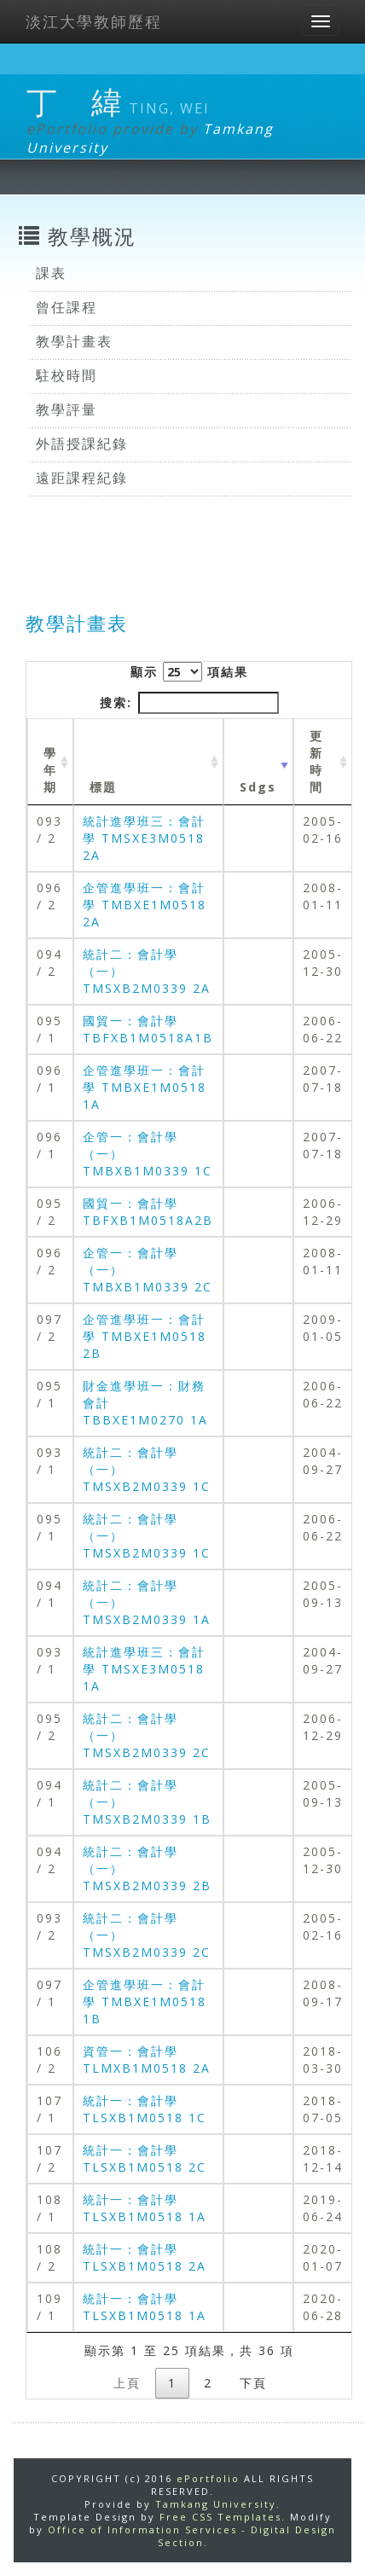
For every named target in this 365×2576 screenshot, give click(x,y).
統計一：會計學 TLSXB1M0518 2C (144, 2158)
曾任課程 (66, 307)
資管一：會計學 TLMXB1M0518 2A (147, 2059)
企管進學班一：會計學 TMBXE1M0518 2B (144, 1336)
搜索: (189, 703)
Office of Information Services (142, 2529)
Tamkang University (215, 2504)
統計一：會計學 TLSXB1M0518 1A (144, 2208)
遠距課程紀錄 (82, 477)
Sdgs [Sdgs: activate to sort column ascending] (258, 787)
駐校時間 (66, 375)
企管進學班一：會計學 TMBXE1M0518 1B (144, 2001)
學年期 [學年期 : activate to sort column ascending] (50, 770)
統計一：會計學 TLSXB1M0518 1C (144, 2109)
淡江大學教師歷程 (94, 21)
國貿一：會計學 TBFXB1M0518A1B (148, 1029)
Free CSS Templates (220, 2516)
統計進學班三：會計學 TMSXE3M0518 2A (144, 838)
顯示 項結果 (189, 672)
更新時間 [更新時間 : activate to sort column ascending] (316, 761)
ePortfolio (208, 2478)
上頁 (127, 2383)
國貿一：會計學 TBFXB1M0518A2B (148, 1211)
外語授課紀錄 (82, 443)
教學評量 (66, 409)
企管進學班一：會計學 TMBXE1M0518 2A (144, 904)
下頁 (253, 2383)
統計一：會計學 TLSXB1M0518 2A (144, 2257)
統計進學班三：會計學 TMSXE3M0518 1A (144, 1669)
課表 (51, 273)
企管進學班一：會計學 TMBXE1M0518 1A (144, 1087)
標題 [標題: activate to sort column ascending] (103, 787)
